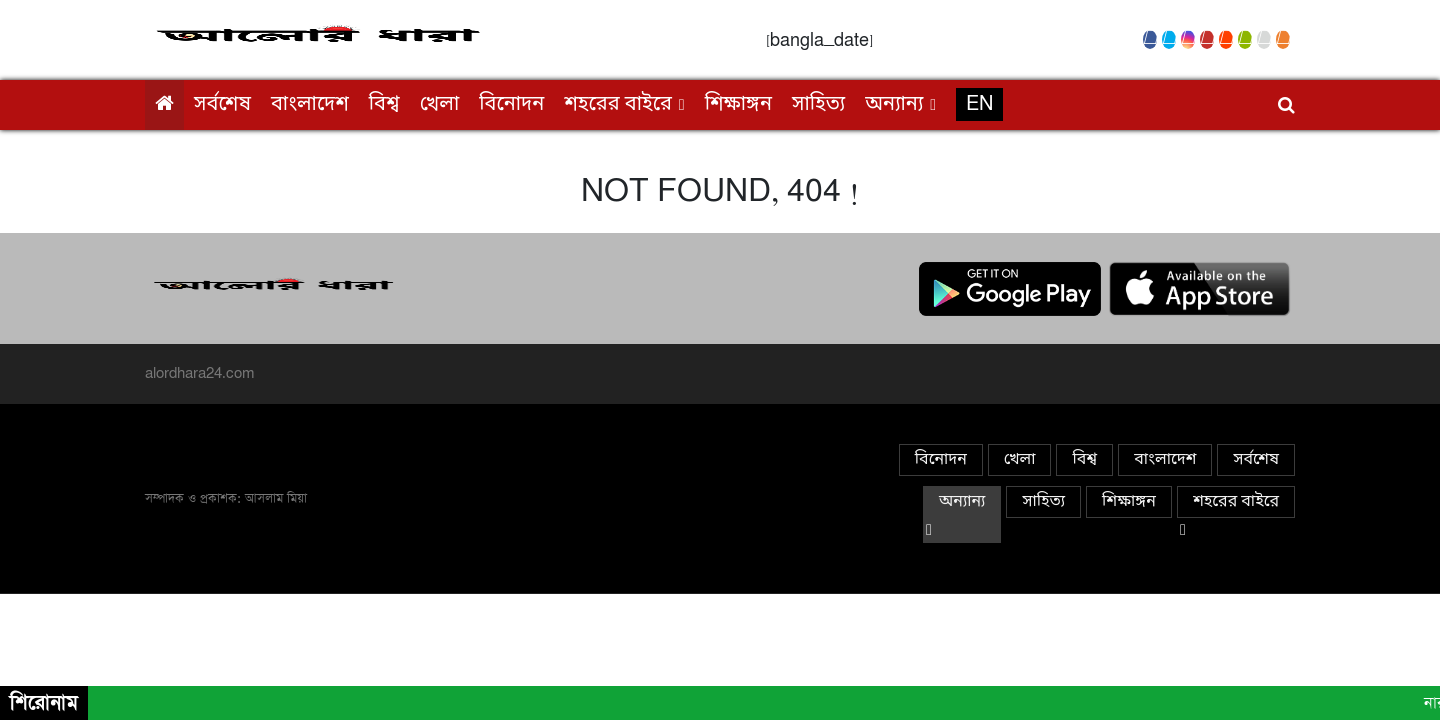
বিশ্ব (384, 105)
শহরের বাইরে (618, 105)
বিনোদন (511, 105)
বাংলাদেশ (310, 105)
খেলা (440, 105)
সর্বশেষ (222, 105)
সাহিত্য (818, 105)
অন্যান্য (894, 105)
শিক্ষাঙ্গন (738, 105)
